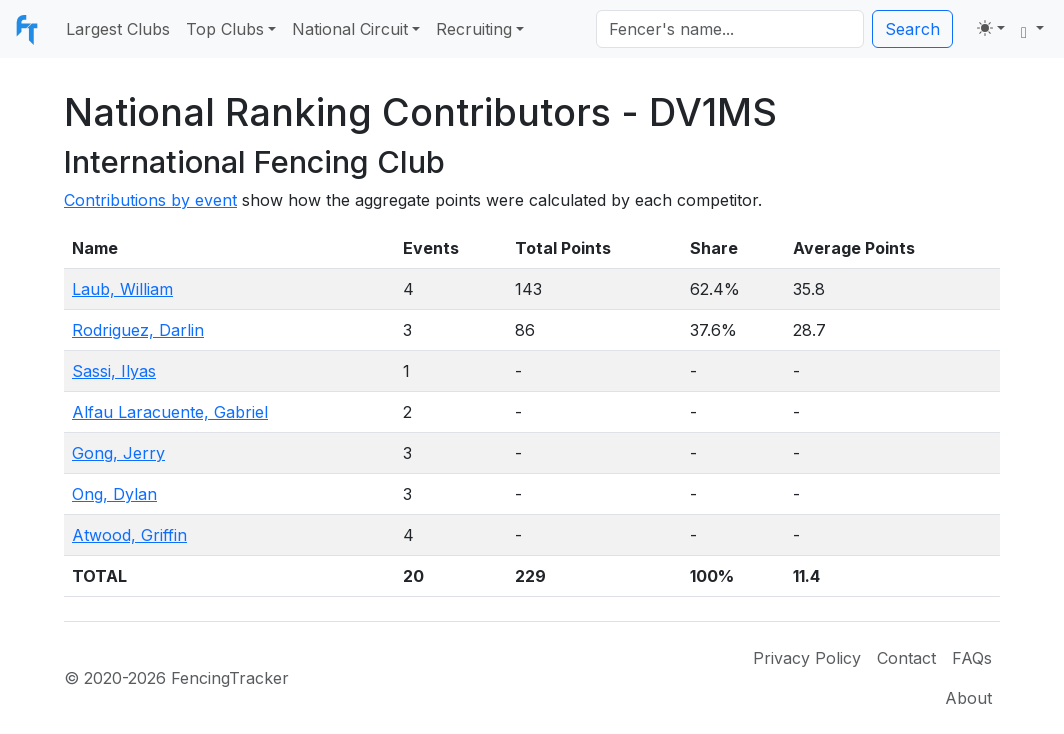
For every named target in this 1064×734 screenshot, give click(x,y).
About (968, 698)
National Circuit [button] (350, 29)
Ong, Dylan (114, 494)
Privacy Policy (807, 658)
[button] (1032, 29)
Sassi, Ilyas (114, 371)
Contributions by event (150, 200)
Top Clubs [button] (225, 29)
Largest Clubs (118, 29)
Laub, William (122, 289)
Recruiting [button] (474, 29)
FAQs (972, 658)
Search (912, 29)
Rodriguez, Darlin (138, 330)
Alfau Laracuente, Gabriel (170, 412)
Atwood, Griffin (129, 535)
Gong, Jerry (118, 453)
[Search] (730, 29)
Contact (906, 658)
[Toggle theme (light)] (991, 28)
